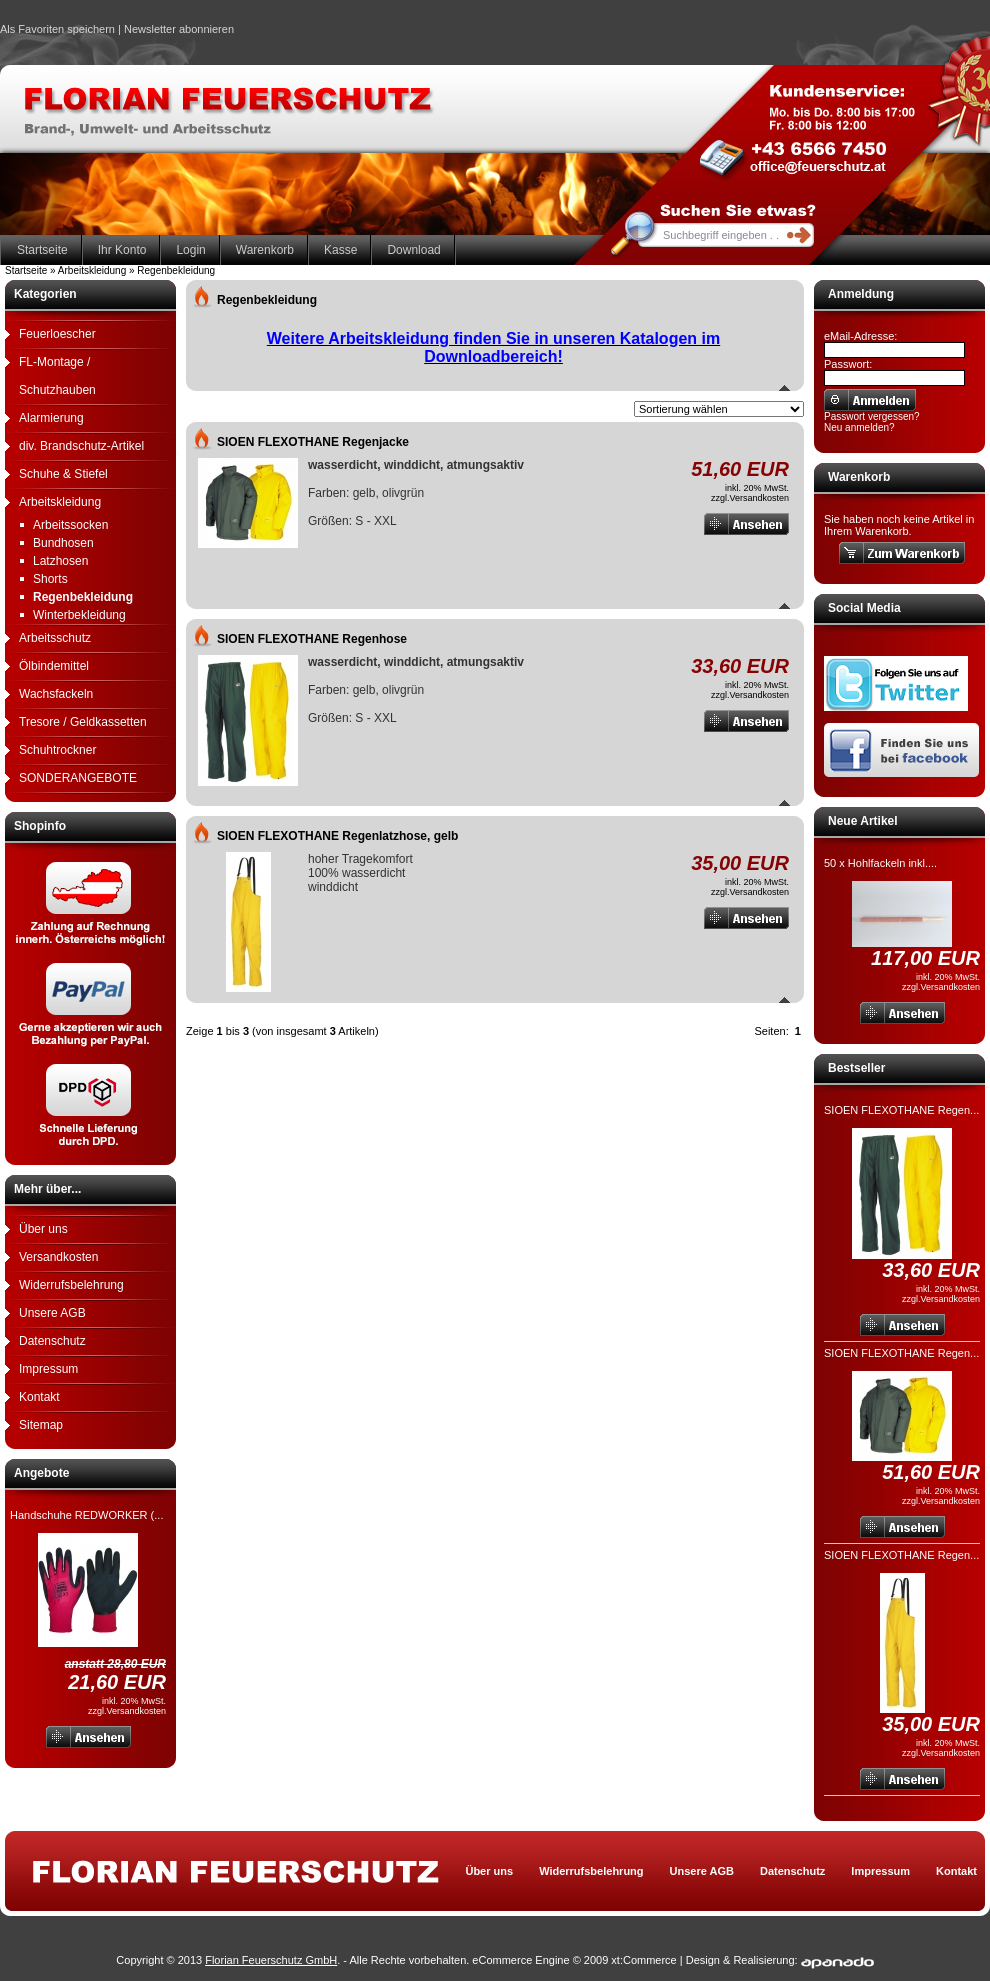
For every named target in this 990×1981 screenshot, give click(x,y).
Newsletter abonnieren (179, 29)
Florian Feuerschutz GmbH (271, 1960)
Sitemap (41, 1425)
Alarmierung (51, 418)
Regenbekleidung (83, 597)
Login (190, 250)
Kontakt (39, 1397)
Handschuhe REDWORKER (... (86, 1515)
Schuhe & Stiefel (63, 474)
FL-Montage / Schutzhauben (57, 376)
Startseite (42, 250)
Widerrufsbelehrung (71, 1285)
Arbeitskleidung (60, 502)
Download (413, 250)
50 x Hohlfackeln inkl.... (880, 863)
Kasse (340, 250)
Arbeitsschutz (55, 638)
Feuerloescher (57, 334)
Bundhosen (63, 543)
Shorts (50, 579)
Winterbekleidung (79, 615)
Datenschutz (52, 1341)
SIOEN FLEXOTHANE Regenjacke (313, 442)
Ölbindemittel (54, 666)
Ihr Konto (122, 250)
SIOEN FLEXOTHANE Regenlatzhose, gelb (337, 836)
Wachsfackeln (56, 694)
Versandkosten (58, 1257)
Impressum (48, 1369)
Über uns (43, 1229)
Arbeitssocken (70, 525)
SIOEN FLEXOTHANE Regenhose (312, 639)
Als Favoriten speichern (57, 32)
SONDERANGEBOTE (78, 778)
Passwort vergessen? (872, 416)
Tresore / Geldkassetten (83, 722)
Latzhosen (60, 561)
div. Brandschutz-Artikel (81, 446)
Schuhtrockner (57, 750)
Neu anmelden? (859, 427)
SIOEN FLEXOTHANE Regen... (901, 1110)
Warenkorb (265, 250)
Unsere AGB (52, 1313)
